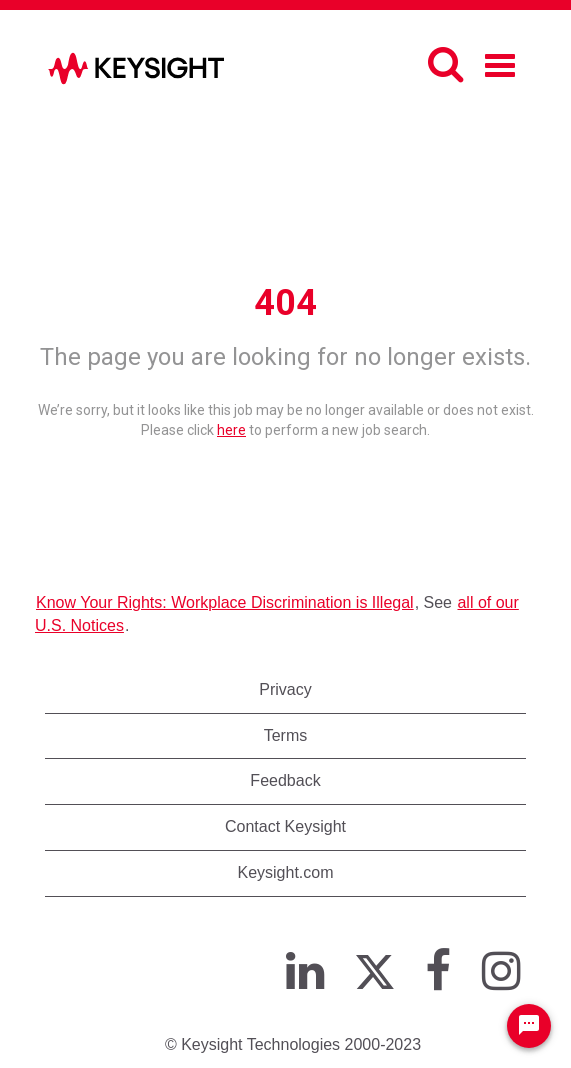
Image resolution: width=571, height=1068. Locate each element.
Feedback (285, 780)
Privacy (285, 689)
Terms (286, 735)
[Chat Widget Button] (529, 1026)
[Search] (445, 64)
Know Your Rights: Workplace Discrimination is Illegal (225, 602)
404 (285, 303)
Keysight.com (285, 872)
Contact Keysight (285, 826)
